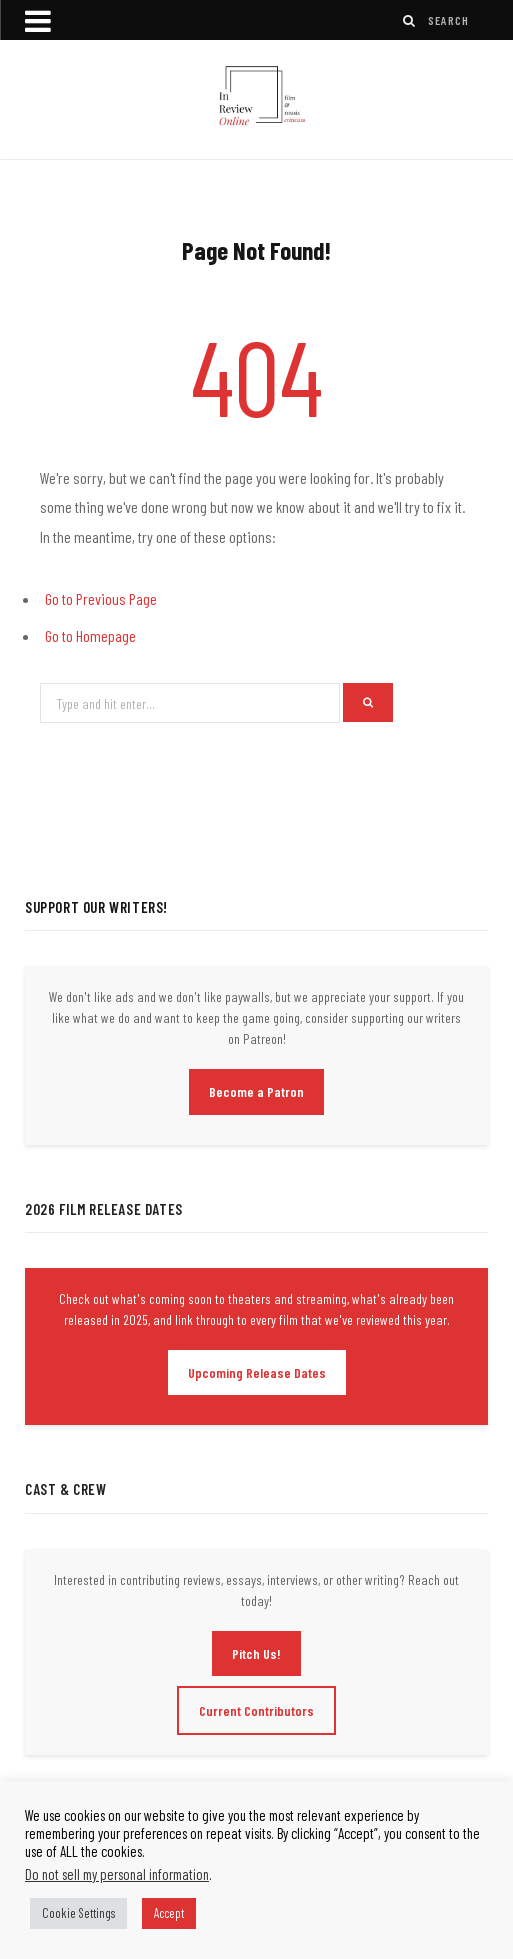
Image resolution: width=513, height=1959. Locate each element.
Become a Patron (256, 1091)
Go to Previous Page (101, 598)
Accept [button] (169, 1913)
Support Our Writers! (96, 907)
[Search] (410, 20)
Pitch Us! (256, 1653)
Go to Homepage (90, 635)
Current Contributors (256, 1710)
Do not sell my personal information (117, 1874)
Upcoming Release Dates (257, 1372)
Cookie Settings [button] (78, 1913)
